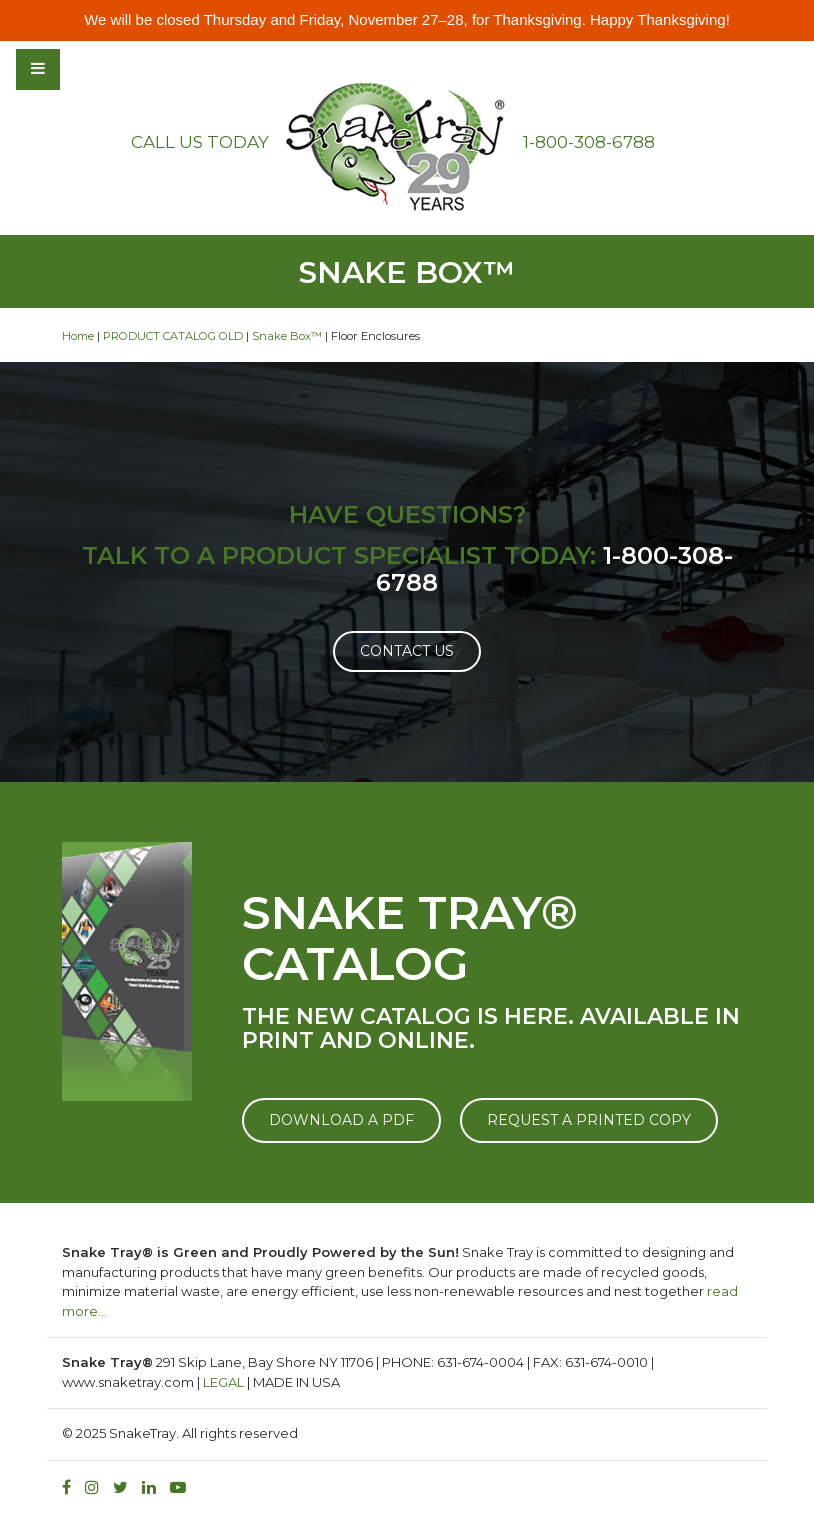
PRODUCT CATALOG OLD (173, 336)
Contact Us (407, 651)
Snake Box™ (287, 336)
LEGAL (223, 1382)
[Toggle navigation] (92, 69)
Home (78, 336)
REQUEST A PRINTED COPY (589, 1120)
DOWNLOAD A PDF (341, 1120)
